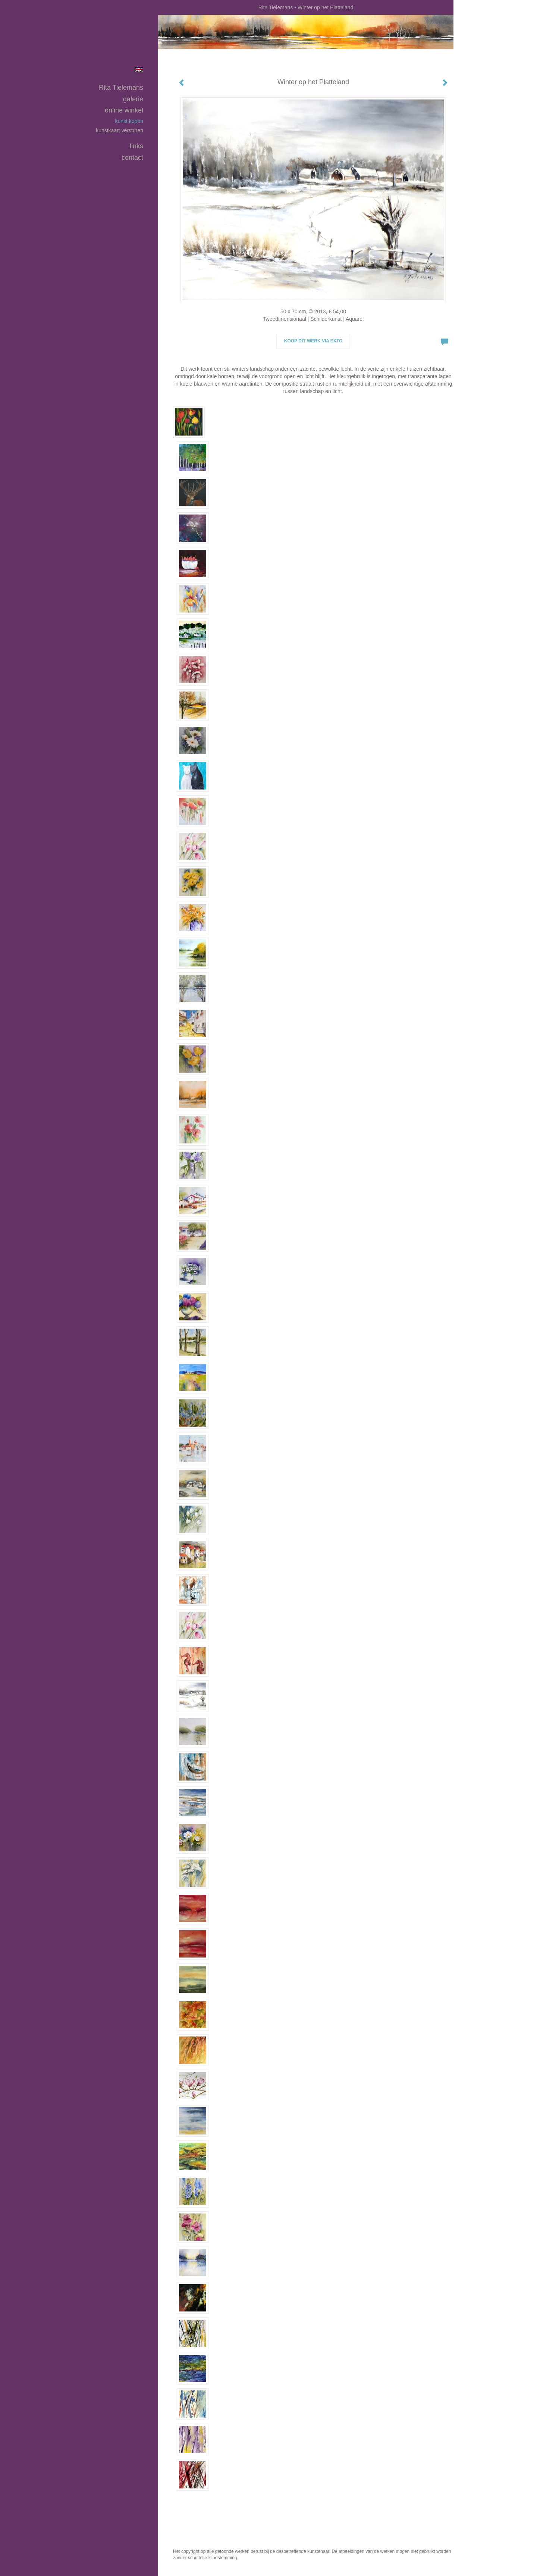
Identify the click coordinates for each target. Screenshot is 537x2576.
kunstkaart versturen (119, 130)
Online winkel (124, 110)
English (139, 69)
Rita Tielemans (275, 7)
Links (136, 146)
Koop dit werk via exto (313, 341)
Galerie (133, 99)
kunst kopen (129, 121)
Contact (132, 157)
